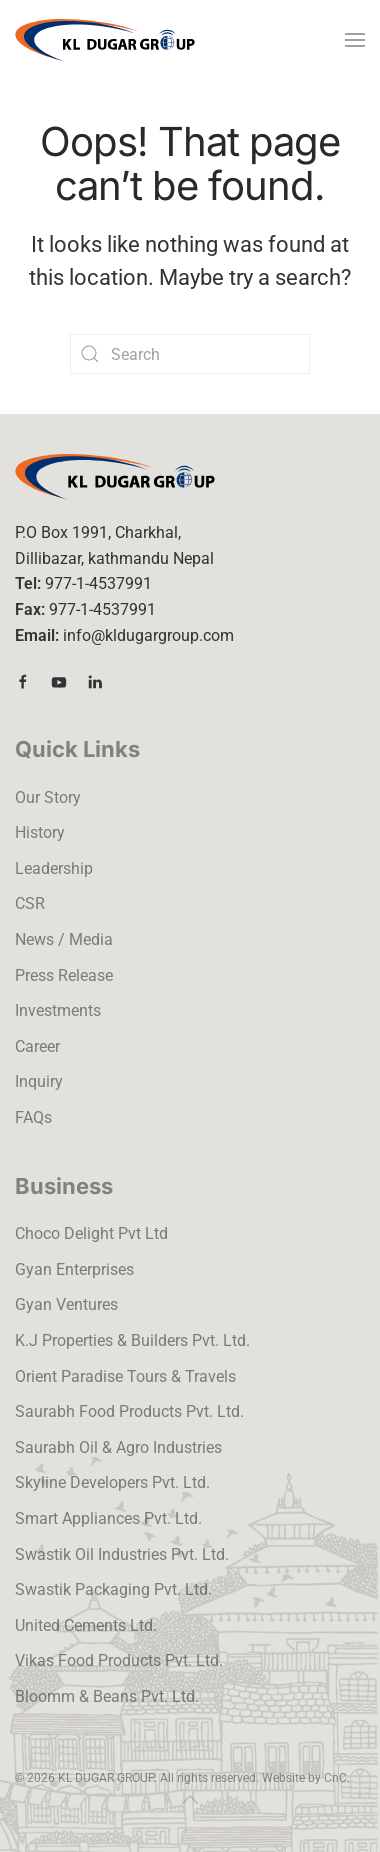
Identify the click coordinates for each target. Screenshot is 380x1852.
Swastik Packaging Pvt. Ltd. (113, 1589)
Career (37, 1046)
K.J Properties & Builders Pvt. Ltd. (132, 1340)
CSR (30, 903)
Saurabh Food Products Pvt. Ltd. (129, 1411)
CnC (335, 1778)
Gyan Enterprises (74, 1269)
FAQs (33, 1117)
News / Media (64, 939)
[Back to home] (105, 40)
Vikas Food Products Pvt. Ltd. (119, 1660)
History (40, 832)
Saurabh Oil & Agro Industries (118, 1447)
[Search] (190, 354)
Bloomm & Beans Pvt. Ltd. (107, 1696)
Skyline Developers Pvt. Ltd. (112, 1482)
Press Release (64, 975)
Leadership (54, 868)
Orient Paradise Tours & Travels (125, 1376)
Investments (58, 1010)
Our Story (48, 797)
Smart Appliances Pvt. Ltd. (108, 1518)
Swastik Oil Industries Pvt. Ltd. (122, 1554)
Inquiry (39, 1081)
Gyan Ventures (66, 1304)
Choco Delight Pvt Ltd (91, 1233)
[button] (355, 40)
